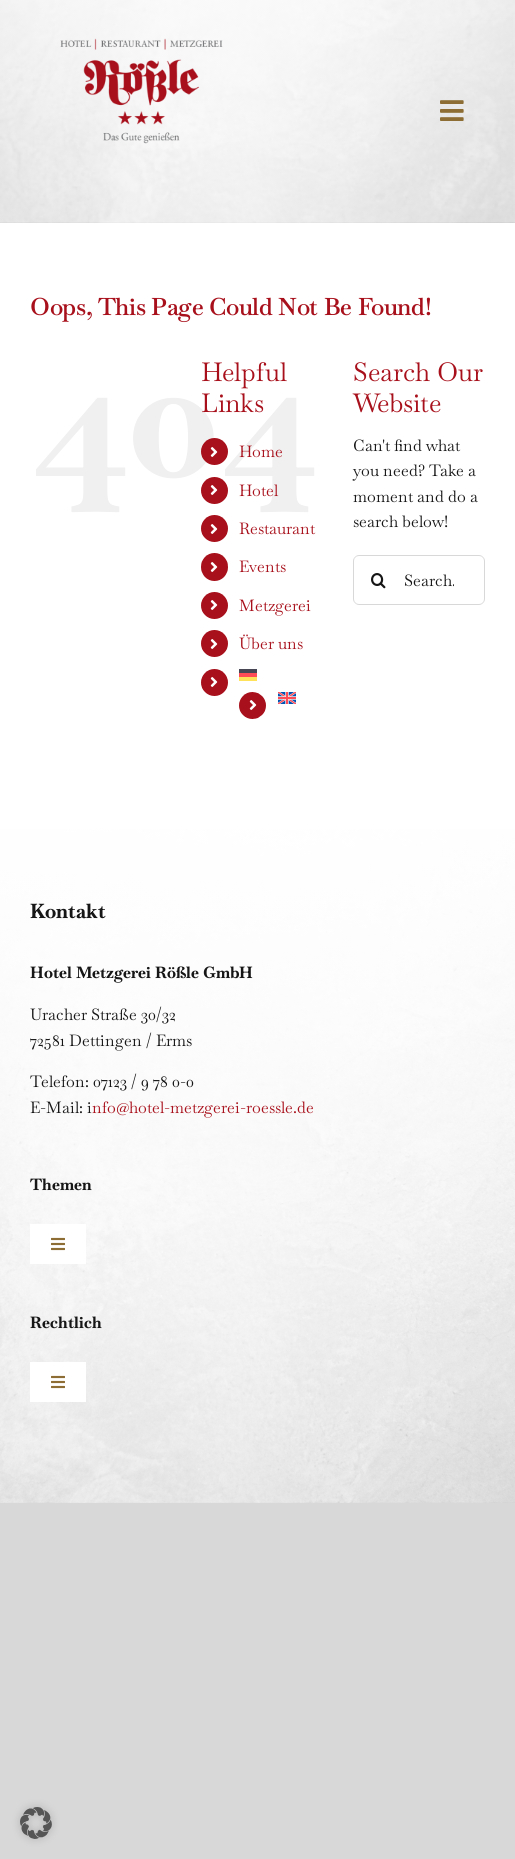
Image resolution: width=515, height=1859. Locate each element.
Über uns (271, 643)
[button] (36, 1823)
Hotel (258, 490)
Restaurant (277, 528)
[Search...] (419, 580)
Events (262, 566)
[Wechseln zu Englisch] (301, 698)
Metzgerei (275, 605)
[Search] (378, 580)
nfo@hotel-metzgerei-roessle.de (203, 1107)
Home (261, 451)
